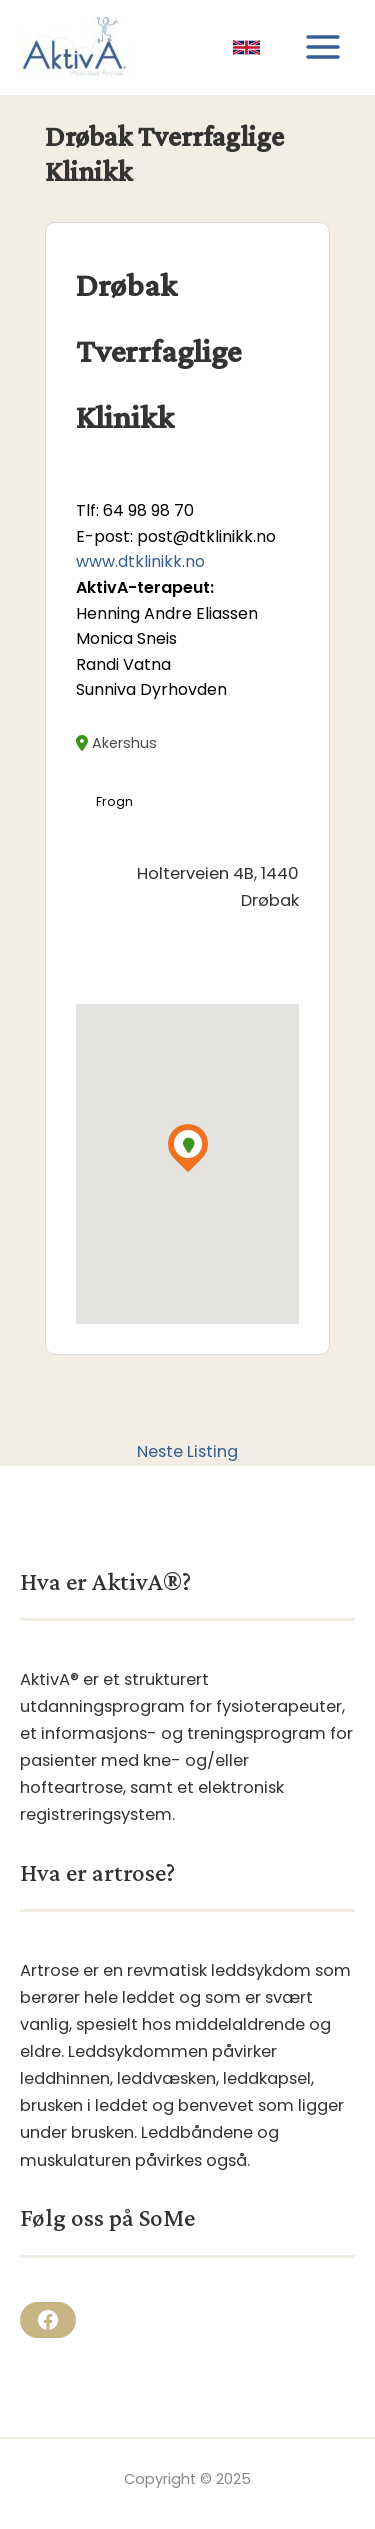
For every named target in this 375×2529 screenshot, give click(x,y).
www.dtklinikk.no (140, 561)
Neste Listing (187, 1452)
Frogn (114, 801)
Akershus (116, 743)
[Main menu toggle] (322, 47)
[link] (246, 47)
